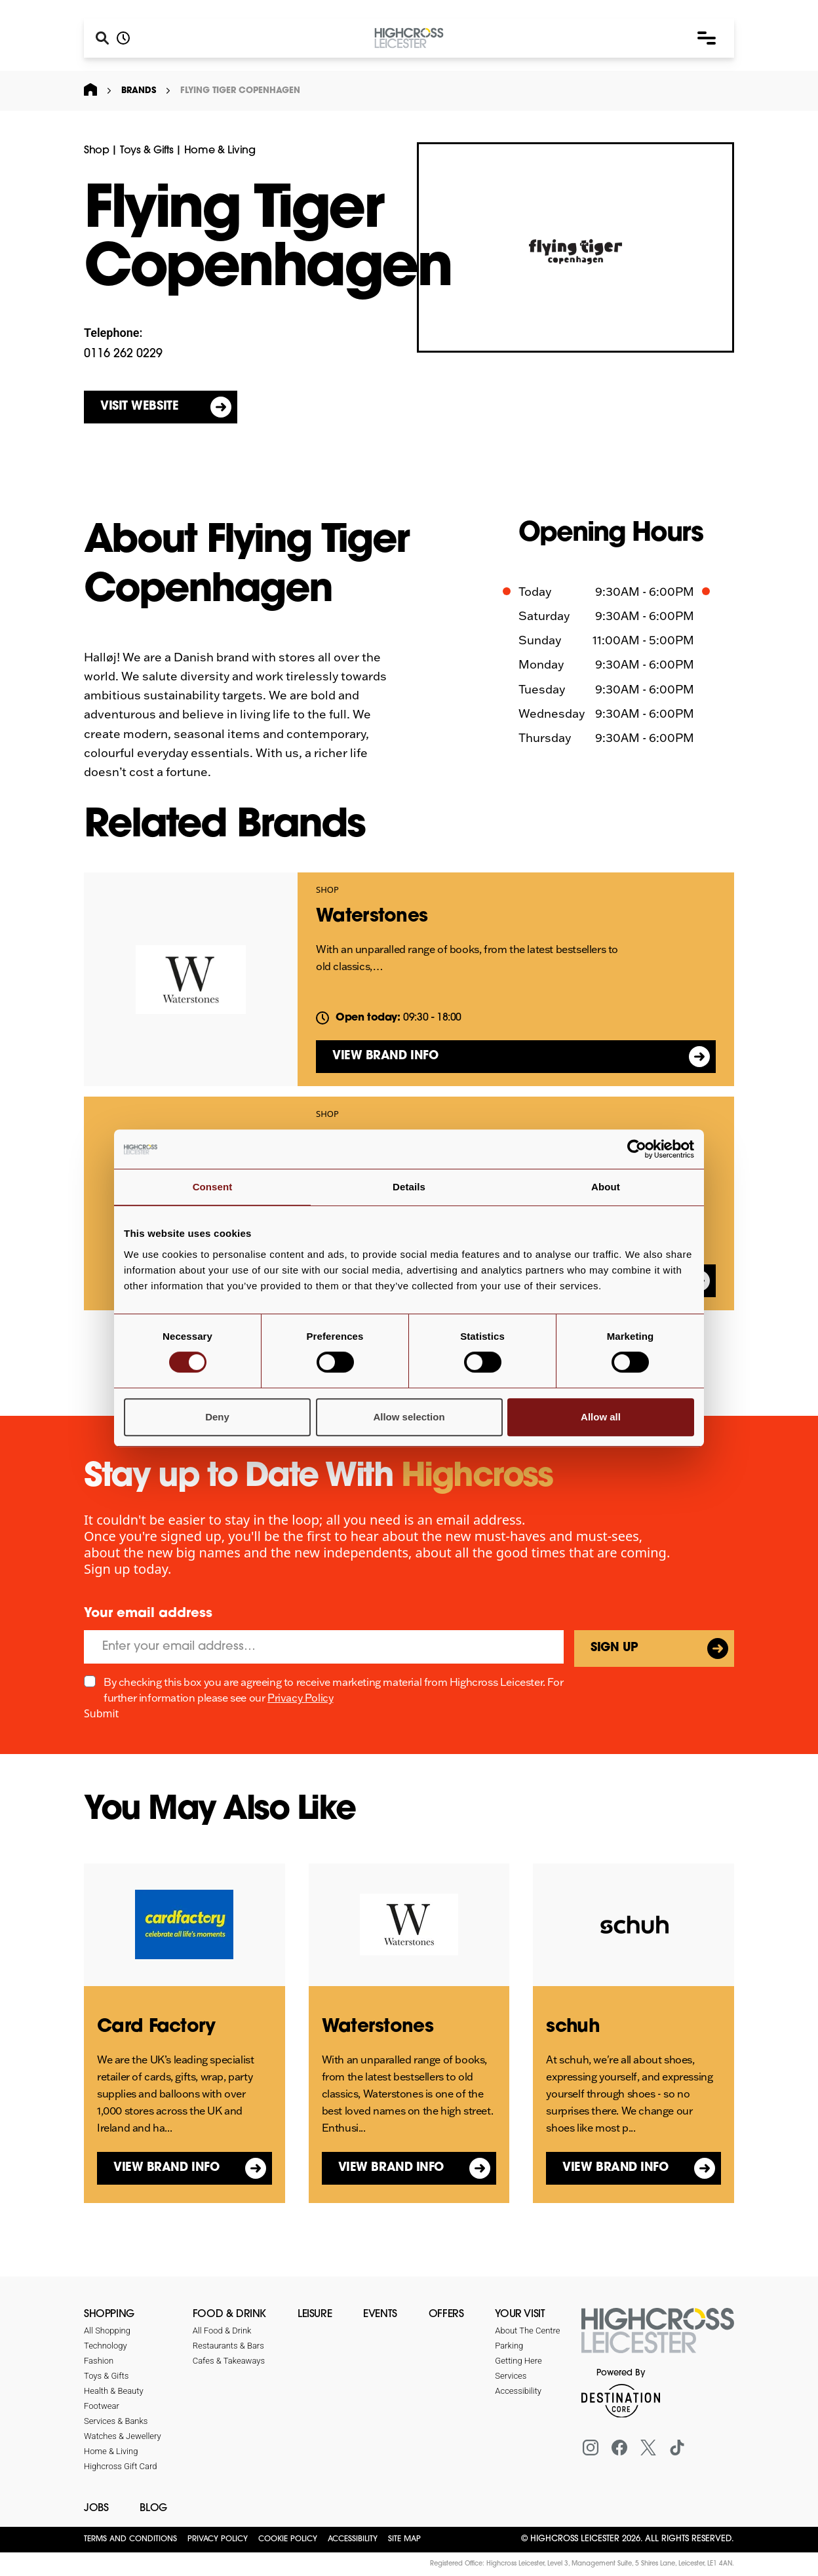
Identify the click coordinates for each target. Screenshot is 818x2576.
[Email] (324, 1647)
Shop (96, 151)
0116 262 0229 (123, 354)
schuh (573, 2027)
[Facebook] (619, 2447)
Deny (217, 1416)
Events (380, 2314)
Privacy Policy (300, 1697)
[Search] (102, 38)
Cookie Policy (287, 2539)
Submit (101, 1713)
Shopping (109, 2314)
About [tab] (605, 1186)
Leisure (315, 2314)
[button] (706, 38)
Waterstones (371, 917)
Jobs (96, 2508)
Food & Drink (229, 2314)
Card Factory (156, 2027)
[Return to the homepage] (657, 2338)
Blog (153, 2508)
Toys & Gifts (146, 151)
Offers (446, 2314)
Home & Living (220, 151)
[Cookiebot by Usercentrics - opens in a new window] (636, 1149)
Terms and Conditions (130, 2539)
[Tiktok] (677, 2447)
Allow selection (408, 1416)
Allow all (601, 1416)
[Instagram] (590, 2447)
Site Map (404, 2539)
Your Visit (520, 2314)
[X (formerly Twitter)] (648, 2447)
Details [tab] (409, 1186)
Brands (138, 91)
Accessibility (353, 2539)
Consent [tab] (213, 1186)
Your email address (148, 1613)
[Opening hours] (123, 38)
